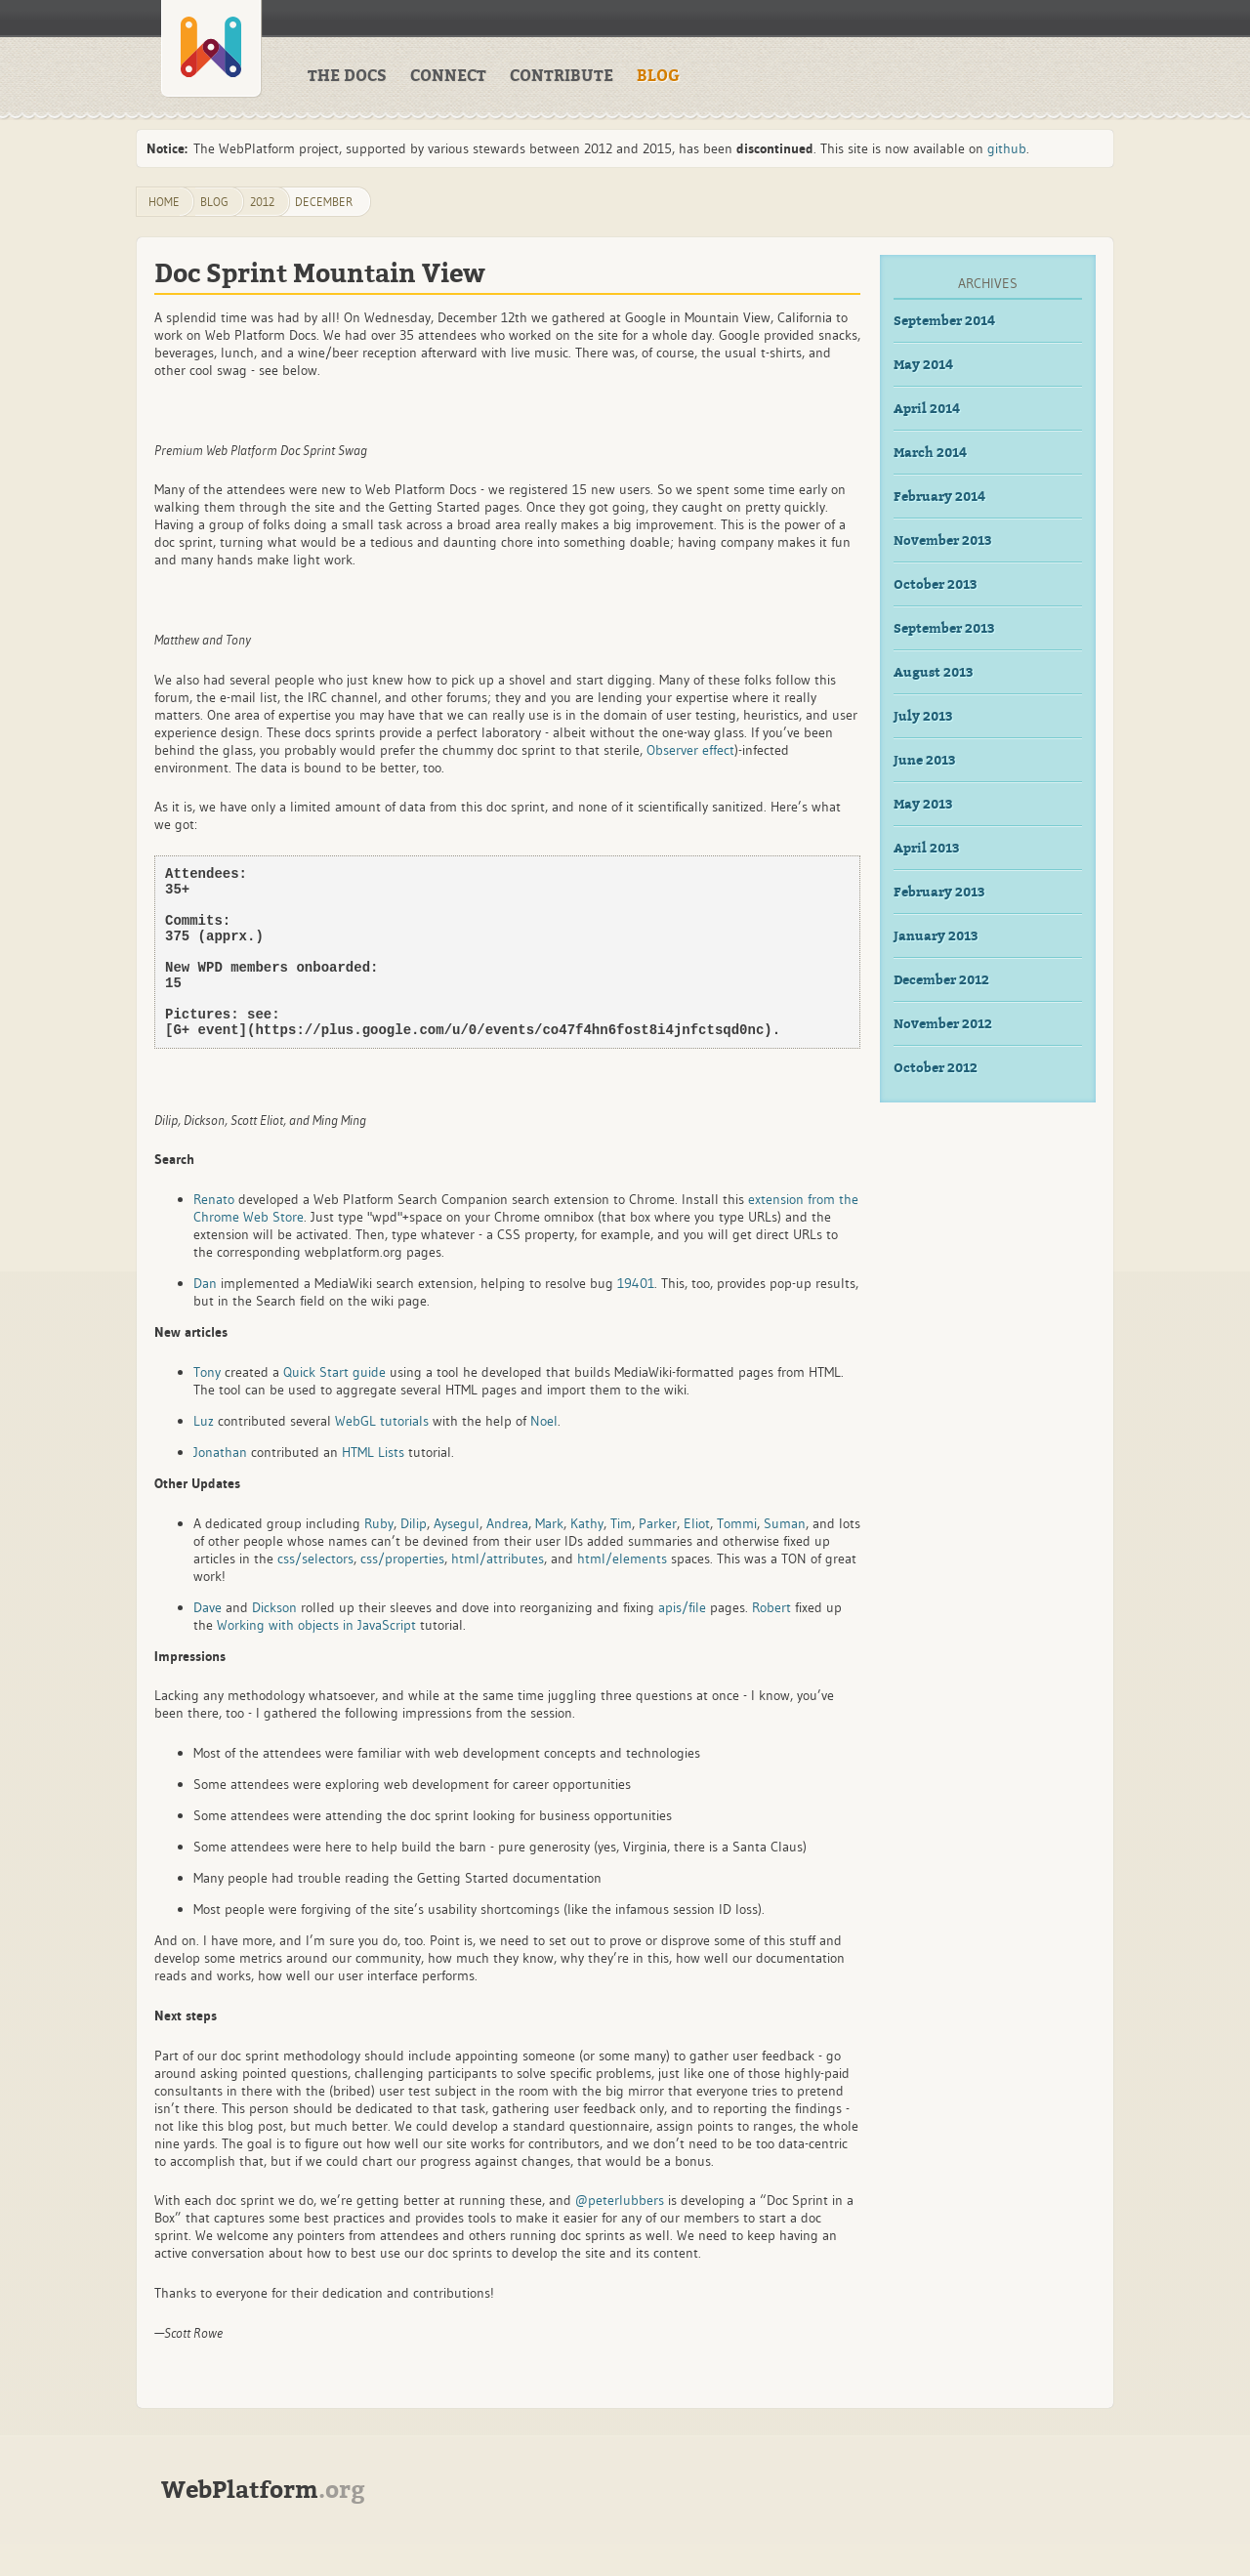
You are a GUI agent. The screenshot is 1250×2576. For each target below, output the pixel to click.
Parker (658, 1555)
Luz (203, 1453)
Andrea (507, 1555)
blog (214, 201)
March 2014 (930, 453)
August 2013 (934, 673)
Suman (785, 1555)
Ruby (379, 1555)
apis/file (682, 1639)
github (1006, 148)
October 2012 (936, 1068)
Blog (658, 76)
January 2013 (936, 936)
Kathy (587, 1555)
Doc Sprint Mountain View (319, 273)
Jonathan (220, 1484)
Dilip (413, 1555)
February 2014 (939, 497)
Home (164, 201)
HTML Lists (373, 1484)
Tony (207, 1404)
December (324, 201)
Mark (549, 1555)
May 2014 (923, 365)
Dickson (274, 1639)
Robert (771, 1639)
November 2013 (943, 541)
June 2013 (925, 761)
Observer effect (690, 750)
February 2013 (939, 892)
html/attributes (497, 1591)
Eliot (697, 1555)
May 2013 (923, 804)
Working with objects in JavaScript (316, 1657)
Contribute (561, 76)
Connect (448, 76)
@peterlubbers (619, 2232)
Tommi (737, 1555)
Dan (205, 1315)
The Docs (347, 76)
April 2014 (927, 409)
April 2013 (927, 848)
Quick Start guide (334, 1404)
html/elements (622, 1591)
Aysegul (456, 1555)
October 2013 (936, 585)
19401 (635, 1315)
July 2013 (923, 717)
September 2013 (944, 629)
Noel (544, 1453)
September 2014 (944, 321)
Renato (213, 1231)
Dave (207, 1639)
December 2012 (941, 980)
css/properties (402, 1591)
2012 (262, 201)
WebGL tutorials (382, 1453)
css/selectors (315, 1591)
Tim (621, 1555)
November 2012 (943, 1024)
